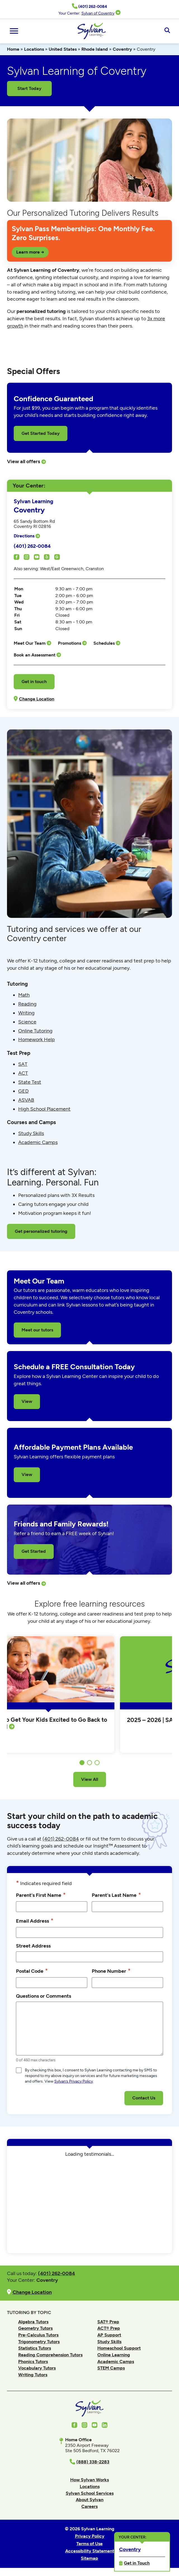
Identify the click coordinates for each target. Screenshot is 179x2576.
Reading (27, 1004)
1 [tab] (81, 1762)
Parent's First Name (41, 1895)
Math (24, 995)
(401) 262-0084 (32, 546)
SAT (22, 1064)
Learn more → (30, 252)
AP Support (109, 2335)
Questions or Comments (43, 1996)
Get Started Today (41, 433)
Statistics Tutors (34, 2348)
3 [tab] (97, 1762)
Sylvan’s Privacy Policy (73, 2081)
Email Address (34, 1920)
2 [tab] (89, 1762)
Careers (89, 2506)
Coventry (122, 49)
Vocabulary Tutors (37, 2368)
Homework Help (36, 1039)
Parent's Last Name (116, 1895)
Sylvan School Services (90, 2493)
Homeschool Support (119, 2348)
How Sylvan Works (89, 2479)
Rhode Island (94, 49)
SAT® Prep (108, 2321)
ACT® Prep (108, 2328)
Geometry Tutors (35, 2328)
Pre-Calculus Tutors (38, 2335)
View (27, 1401)
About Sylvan (89, 2499)
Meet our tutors (37, 1330)
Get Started (34, 1551)
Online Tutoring (35, 1031)
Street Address (33, 1946)
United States (63, 49)
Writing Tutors (32, 2374)
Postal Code (32, 1971)
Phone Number (111, 1971)
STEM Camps (111, 2368)
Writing (26, 1013)
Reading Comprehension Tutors (50, 2354)
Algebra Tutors (33, 2321)
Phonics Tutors (33, 2361)
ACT (23, 1073)
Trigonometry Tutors (39, 2341)
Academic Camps (38, 1142)
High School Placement (44, 1109)
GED (23, 1091)
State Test (29, 1082)
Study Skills (31, 1133)
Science (27, 1022)
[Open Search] (167, 30)
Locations (34, 49)
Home (13, 49)
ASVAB (26, 1100)
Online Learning (113, 2354)
